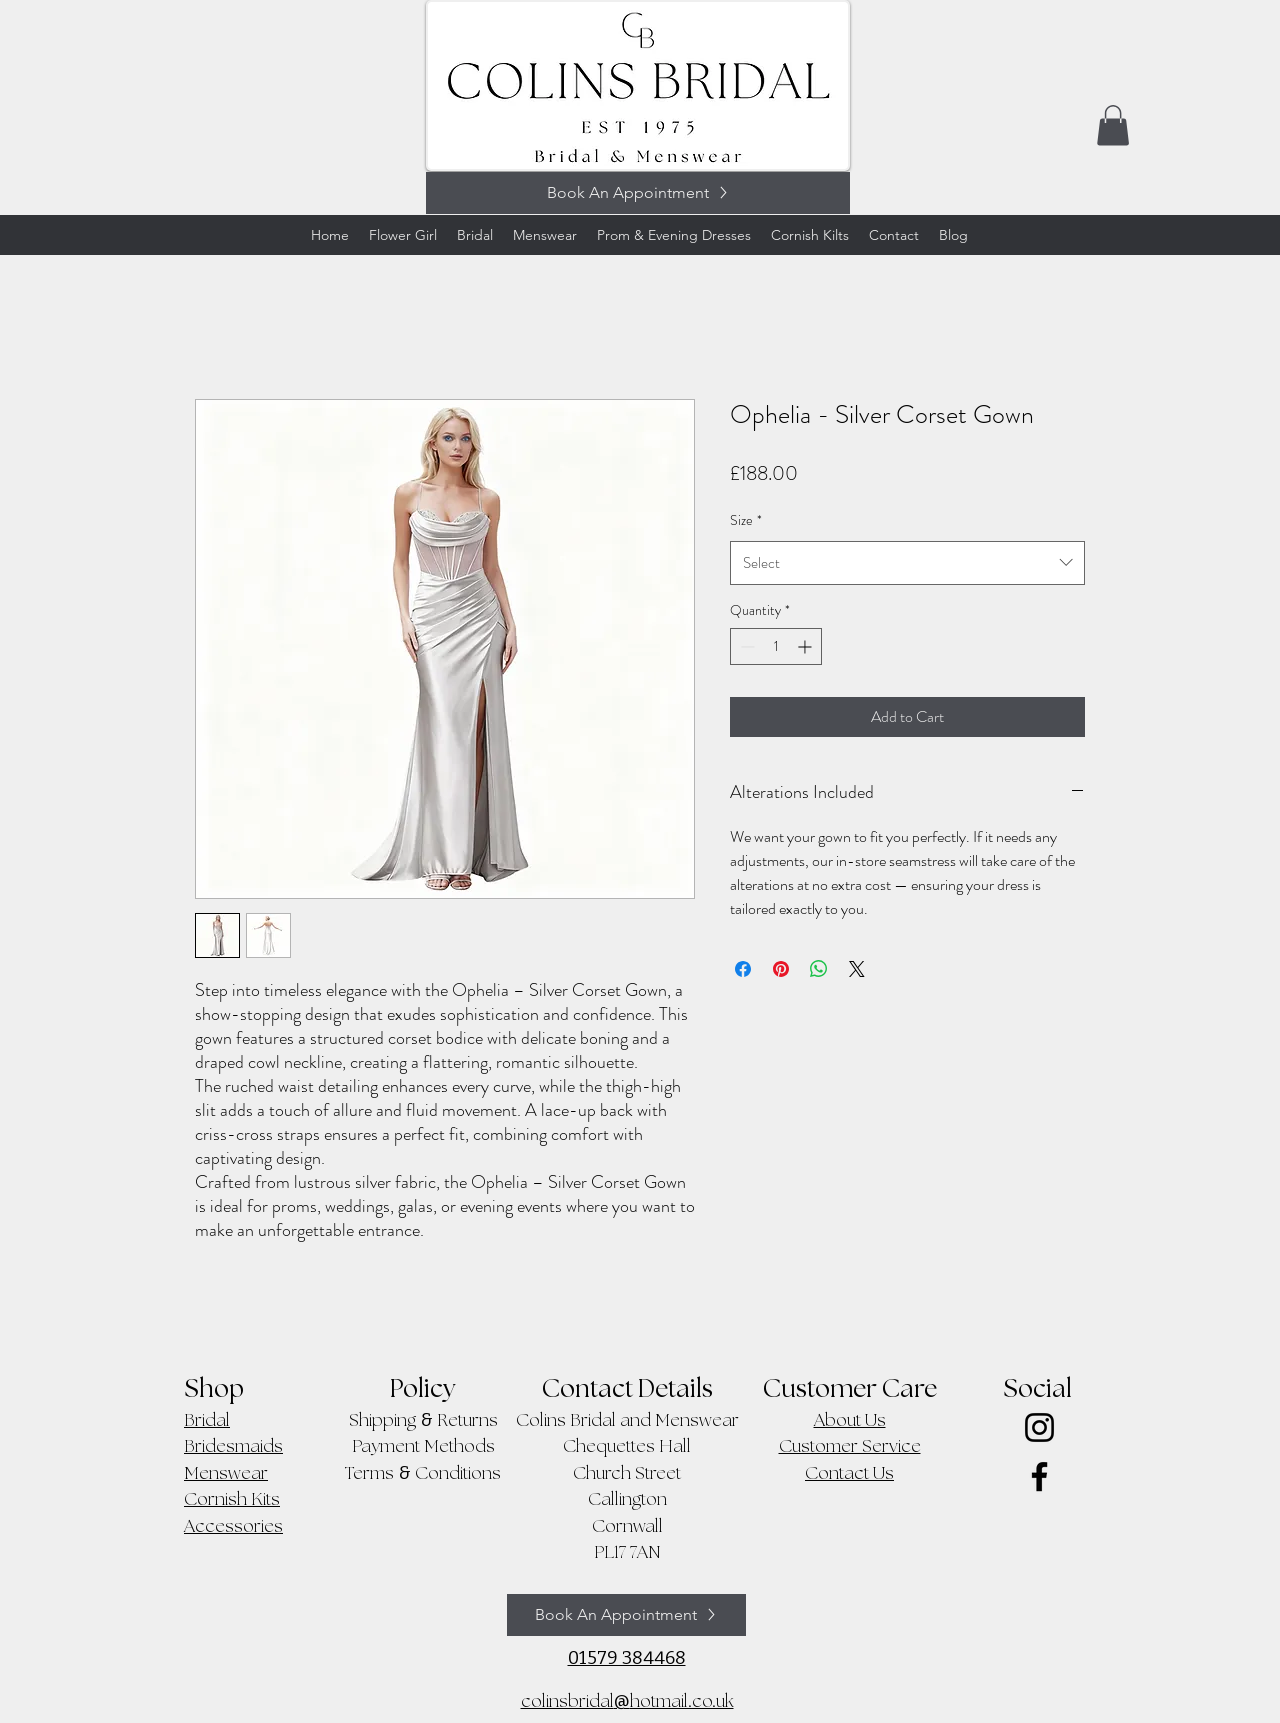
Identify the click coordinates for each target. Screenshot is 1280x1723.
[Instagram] (1039, 1427)
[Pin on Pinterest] (781, 969)
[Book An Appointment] (638, 193)
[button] (1113, 125)
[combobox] (907, 563)
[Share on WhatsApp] (819, 969)
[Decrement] (745, 646)
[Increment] (806, 646)
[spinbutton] (776, 646)
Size (746, 520)
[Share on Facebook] (743, 969)
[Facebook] (1039, 1476)
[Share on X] (857, 969)
